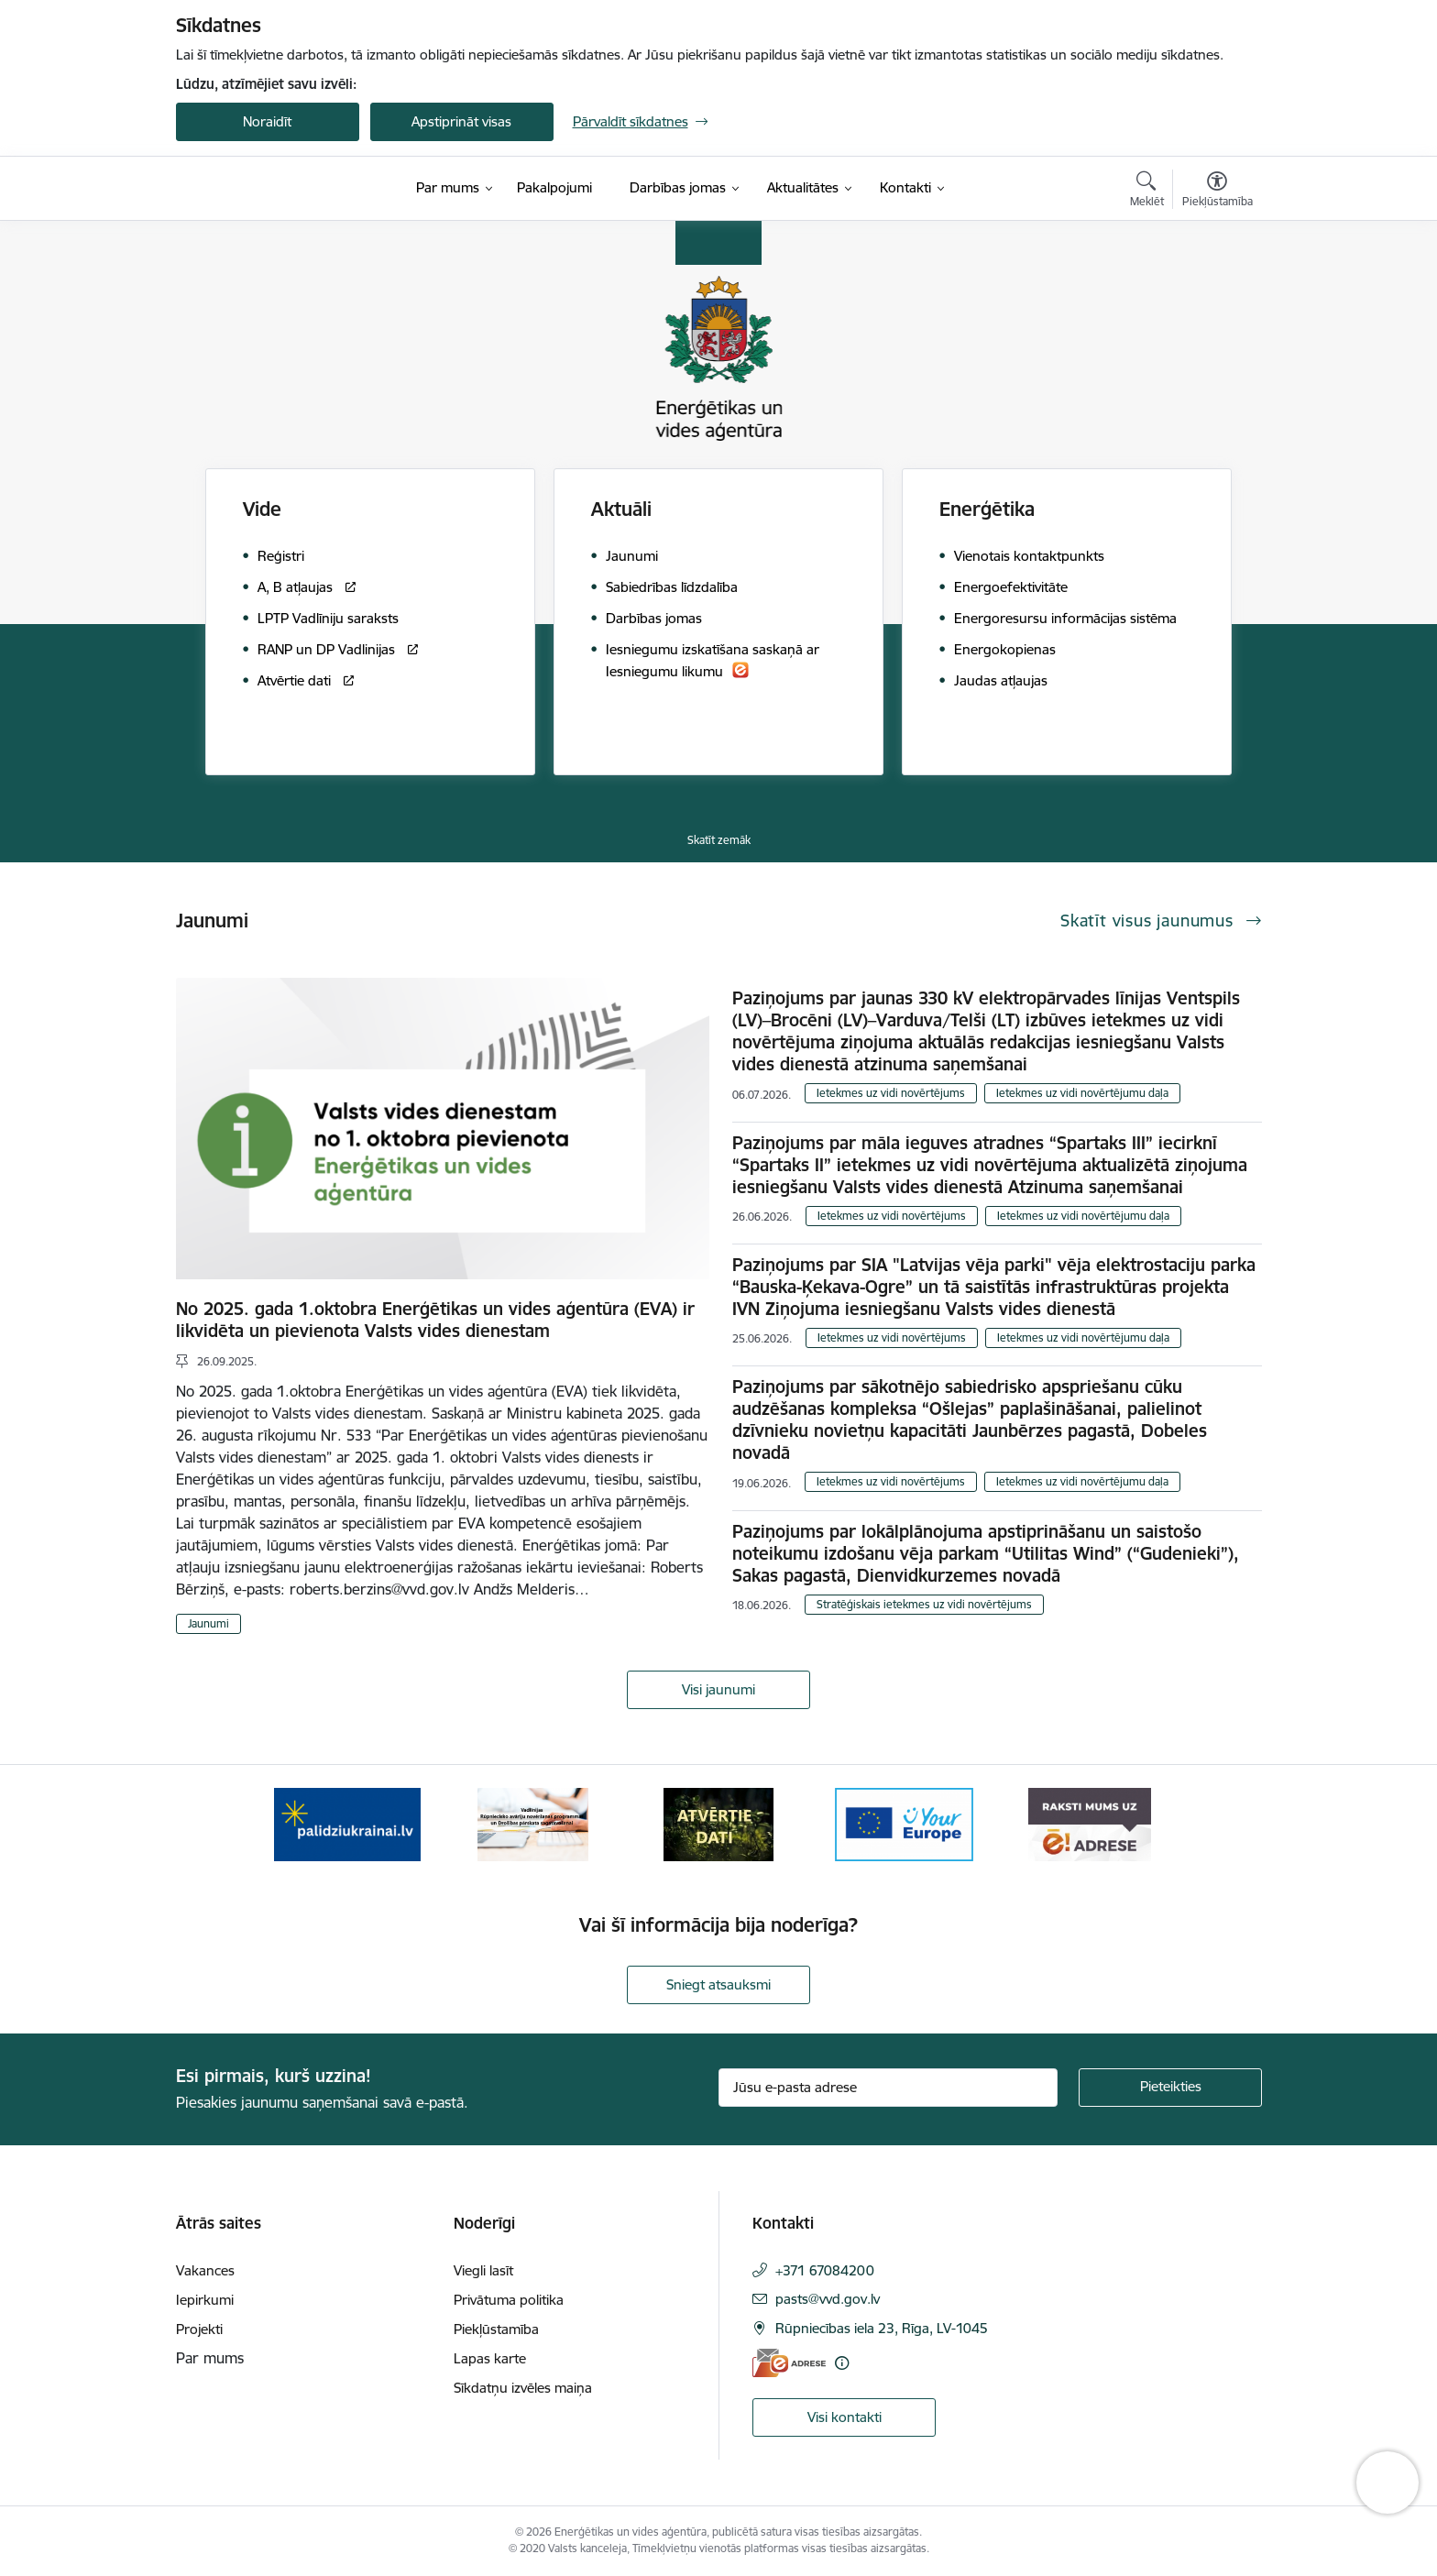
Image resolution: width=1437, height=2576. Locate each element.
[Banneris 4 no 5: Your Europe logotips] (904, 1823)
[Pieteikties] (1170, 2087)
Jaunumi (208, 1623)
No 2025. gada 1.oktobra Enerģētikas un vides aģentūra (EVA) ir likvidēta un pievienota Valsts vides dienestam (435, 1320)
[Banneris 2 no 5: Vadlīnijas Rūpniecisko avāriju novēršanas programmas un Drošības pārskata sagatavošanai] (532, 1823)
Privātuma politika (509, 2299)
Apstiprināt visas (461, 121)
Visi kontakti (844, 2417)
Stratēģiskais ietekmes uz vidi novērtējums (924, 1604)
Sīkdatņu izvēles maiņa (523, 2387)
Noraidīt (267, 121)
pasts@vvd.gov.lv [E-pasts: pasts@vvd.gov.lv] (827, 2298)
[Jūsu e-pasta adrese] (888, 2087)
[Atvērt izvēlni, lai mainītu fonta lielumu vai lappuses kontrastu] (1217, 192)
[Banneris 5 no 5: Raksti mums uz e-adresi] (1089, 1823)
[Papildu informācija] (842, 2363)
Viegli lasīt (483, 2270)
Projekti (199, 2329)
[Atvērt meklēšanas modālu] (1147, 192)
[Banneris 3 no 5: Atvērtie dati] (718, 1823)
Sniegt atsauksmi (718, 1984)
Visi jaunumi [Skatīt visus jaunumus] (718, 1689)
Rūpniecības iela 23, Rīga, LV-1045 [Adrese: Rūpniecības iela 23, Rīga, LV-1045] (881, 2328)
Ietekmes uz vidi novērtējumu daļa (1082, 1093)
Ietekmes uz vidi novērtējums (891, 1093)
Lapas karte (490, 2358)
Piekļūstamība (496, 2329)
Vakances (205, 2270)
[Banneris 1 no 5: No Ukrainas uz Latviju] (347, 1823)
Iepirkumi (205, 2299)
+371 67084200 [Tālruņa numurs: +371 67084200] (824, 2270)
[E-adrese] (789, 2363)
